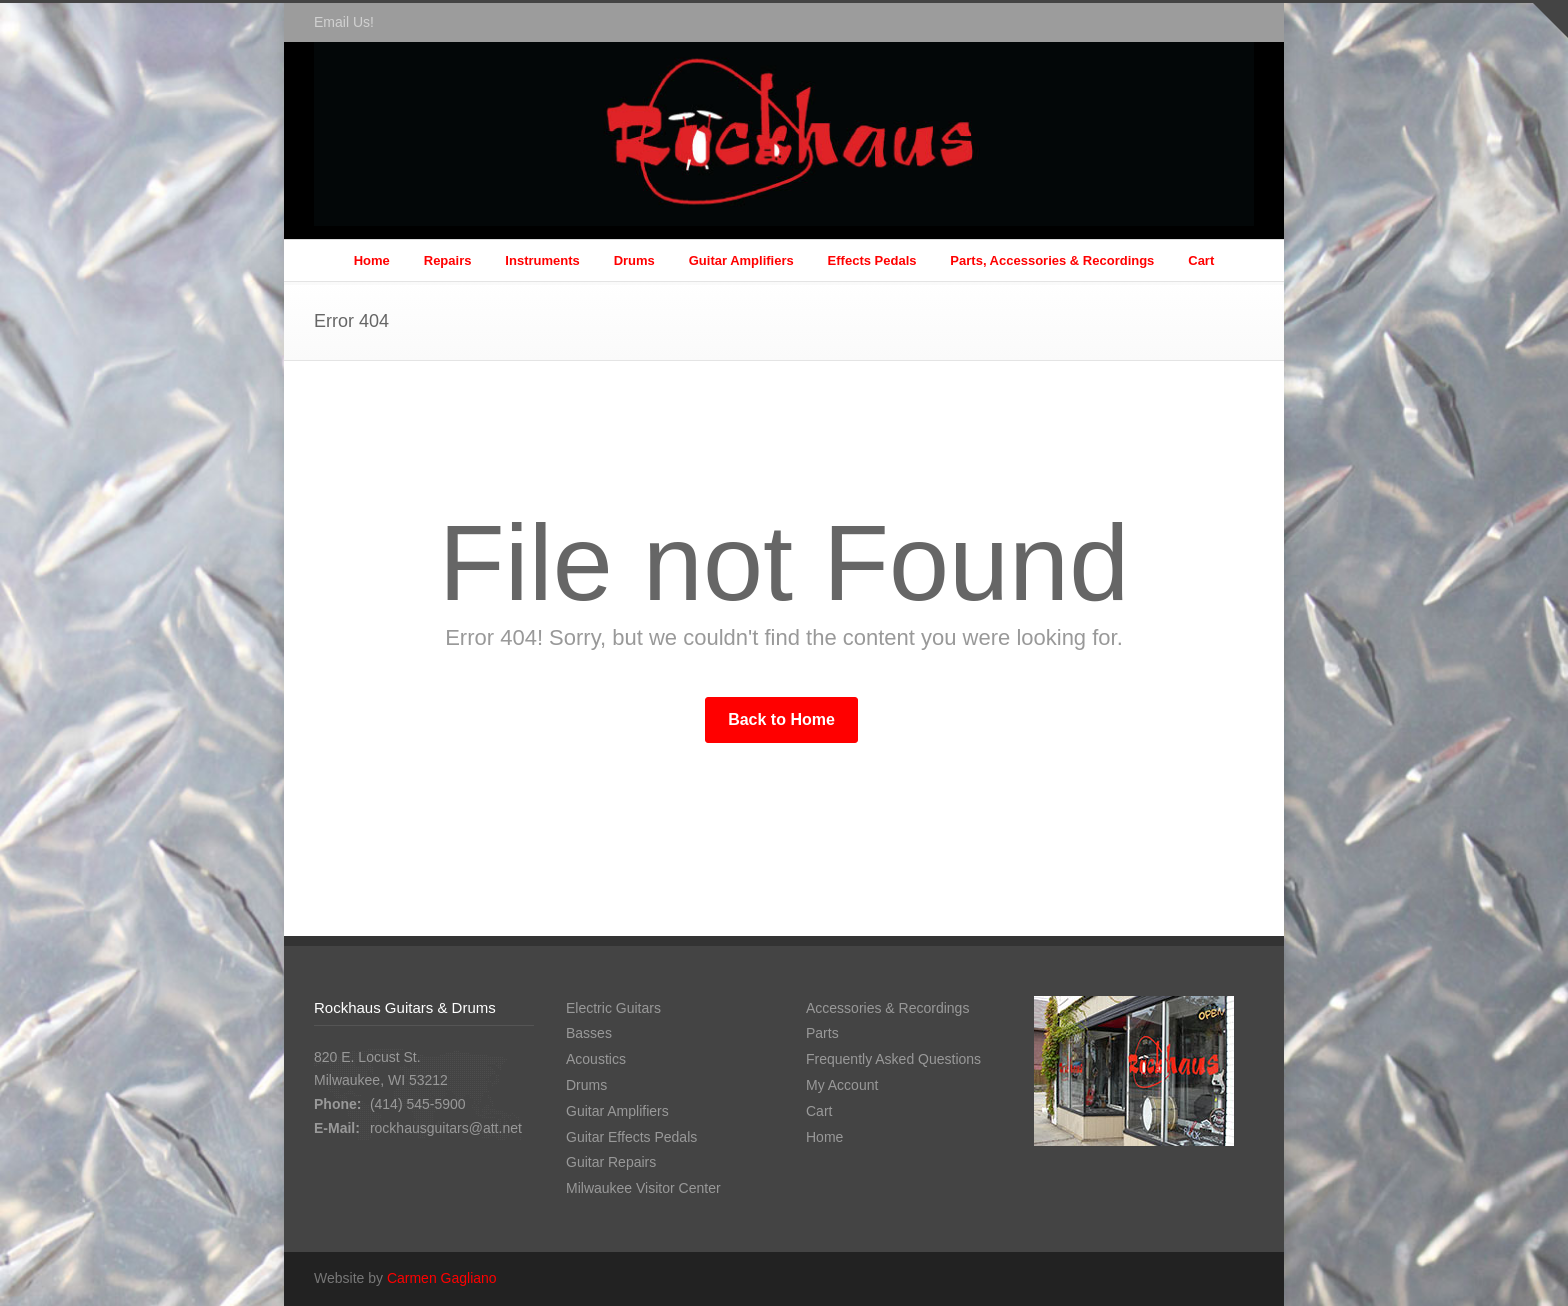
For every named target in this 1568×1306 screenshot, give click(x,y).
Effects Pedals (872, 260)
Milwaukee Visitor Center (643, 1188)
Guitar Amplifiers (741, 260)
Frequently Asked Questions (893, 1059)
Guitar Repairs (611, 1162)
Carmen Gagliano (442, 1278)
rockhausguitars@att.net (446, 1128)
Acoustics (596, 1059)
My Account (842, 1085)
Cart (1201, 260)
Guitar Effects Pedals (631, 1137)
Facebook (1234, 23)
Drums (634, 260)
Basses (589, 1033)
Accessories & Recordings (887, 1008)
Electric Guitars (613, 1008)
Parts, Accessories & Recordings (1052, 260)
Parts (822, 1033)
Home (372, 260)
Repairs (448, 260)
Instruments (542, 260)
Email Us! (344, 22)
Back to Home (781, 719)
